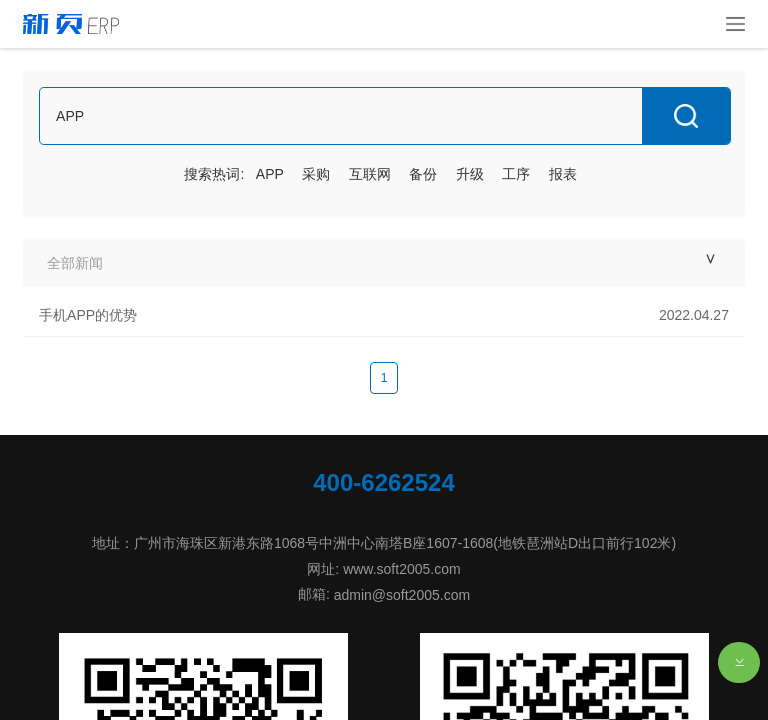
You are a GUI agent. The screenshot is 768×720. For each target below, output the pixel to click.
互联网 (370, 174)
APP (270, 174)
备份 (423, 174)
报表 (563, 174)
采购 (316, 174)
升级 (470, 174)
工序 (516, 174)
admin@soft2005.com (402, 595)
